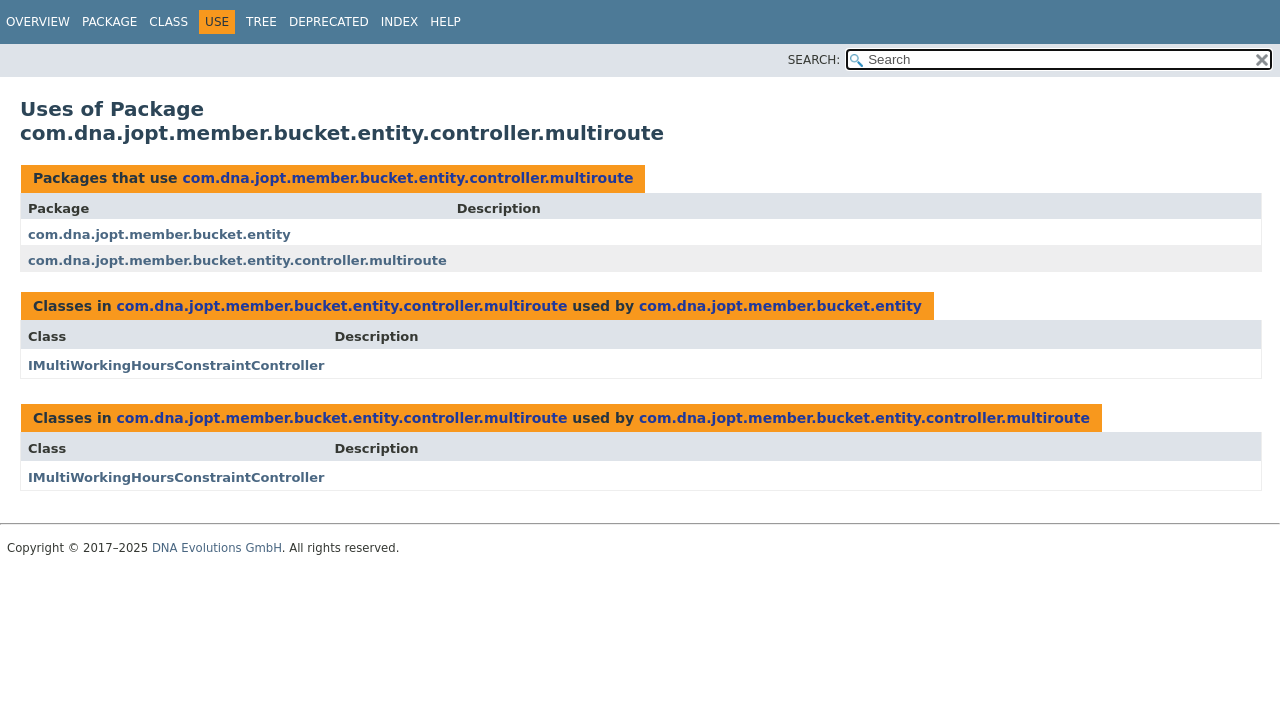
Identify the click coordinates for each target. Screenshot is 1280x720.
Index (400, 22)
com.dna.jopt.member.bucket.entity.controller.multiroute (407, 178)
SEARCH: (814, 60)
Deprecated (329, 22)
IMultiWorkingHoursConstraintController (176, 365)
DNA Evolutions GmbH (217, 548)
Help (445, 22)
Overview (38, 22)
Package (109, 22)
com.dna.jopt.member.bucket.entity (159, 234)
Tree (261, 22)
